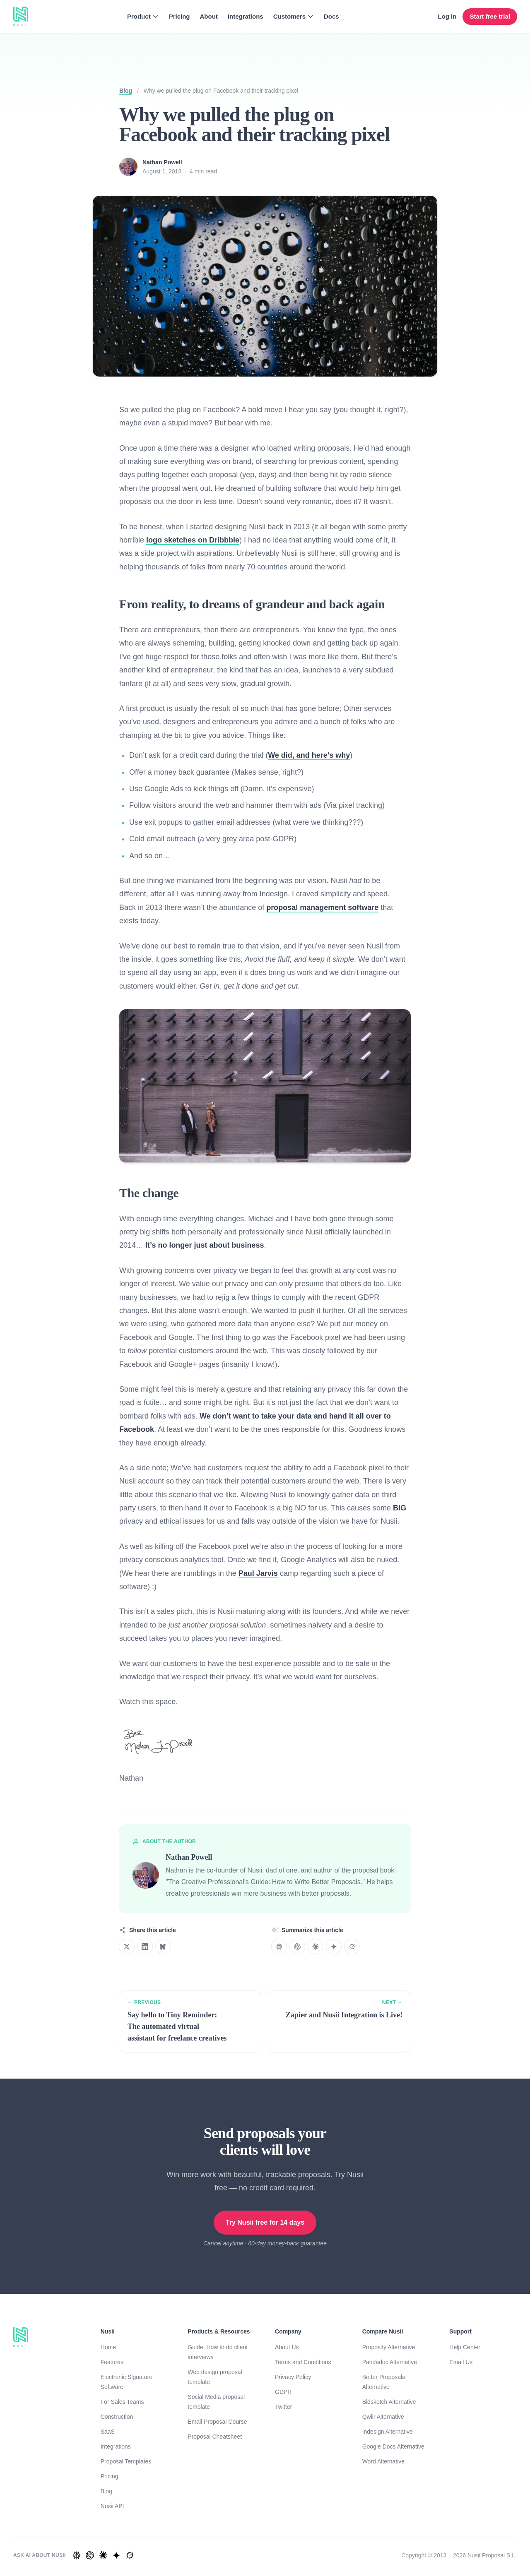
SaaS (108, 2431)
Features (112, 2362)
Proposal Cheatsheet (215, 2436)
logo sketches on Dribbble (192, 540)
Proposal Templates (126, 2461)
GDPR (283, 2392)
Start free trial (490, 16)
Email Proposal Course (217, 2421)
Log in (447, 16)
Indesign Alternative (387, 2431)
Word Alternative (383, 2461)
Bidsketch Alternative (389, 2401)
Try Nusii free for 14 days (265, 2222)
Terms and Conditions (303, 2362)
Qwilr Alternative (383, 2416)
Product (143, 16)
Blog (125, 90)
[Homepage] (20, 16)
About (208, 16)
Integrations (245, 16)
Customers (293, 16)
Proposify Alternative (388, 2347)
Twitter (283, 2406)
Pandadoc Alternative (389, 2362)
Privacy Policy (293, 2377)
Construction (117, 2416)
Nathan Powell (162, 162)
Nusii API (112, 2506)
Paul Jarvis (258, 1573)
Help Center (464, 2347)
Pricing (179, 16)
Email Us (460, 2362)
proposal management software (322, 907)
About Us (287, 2347)
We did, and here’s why (309, 755)
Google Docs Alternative (393, 2446)
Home (108, 2347)
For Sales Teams (122, 2401)
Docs (331, 16)
